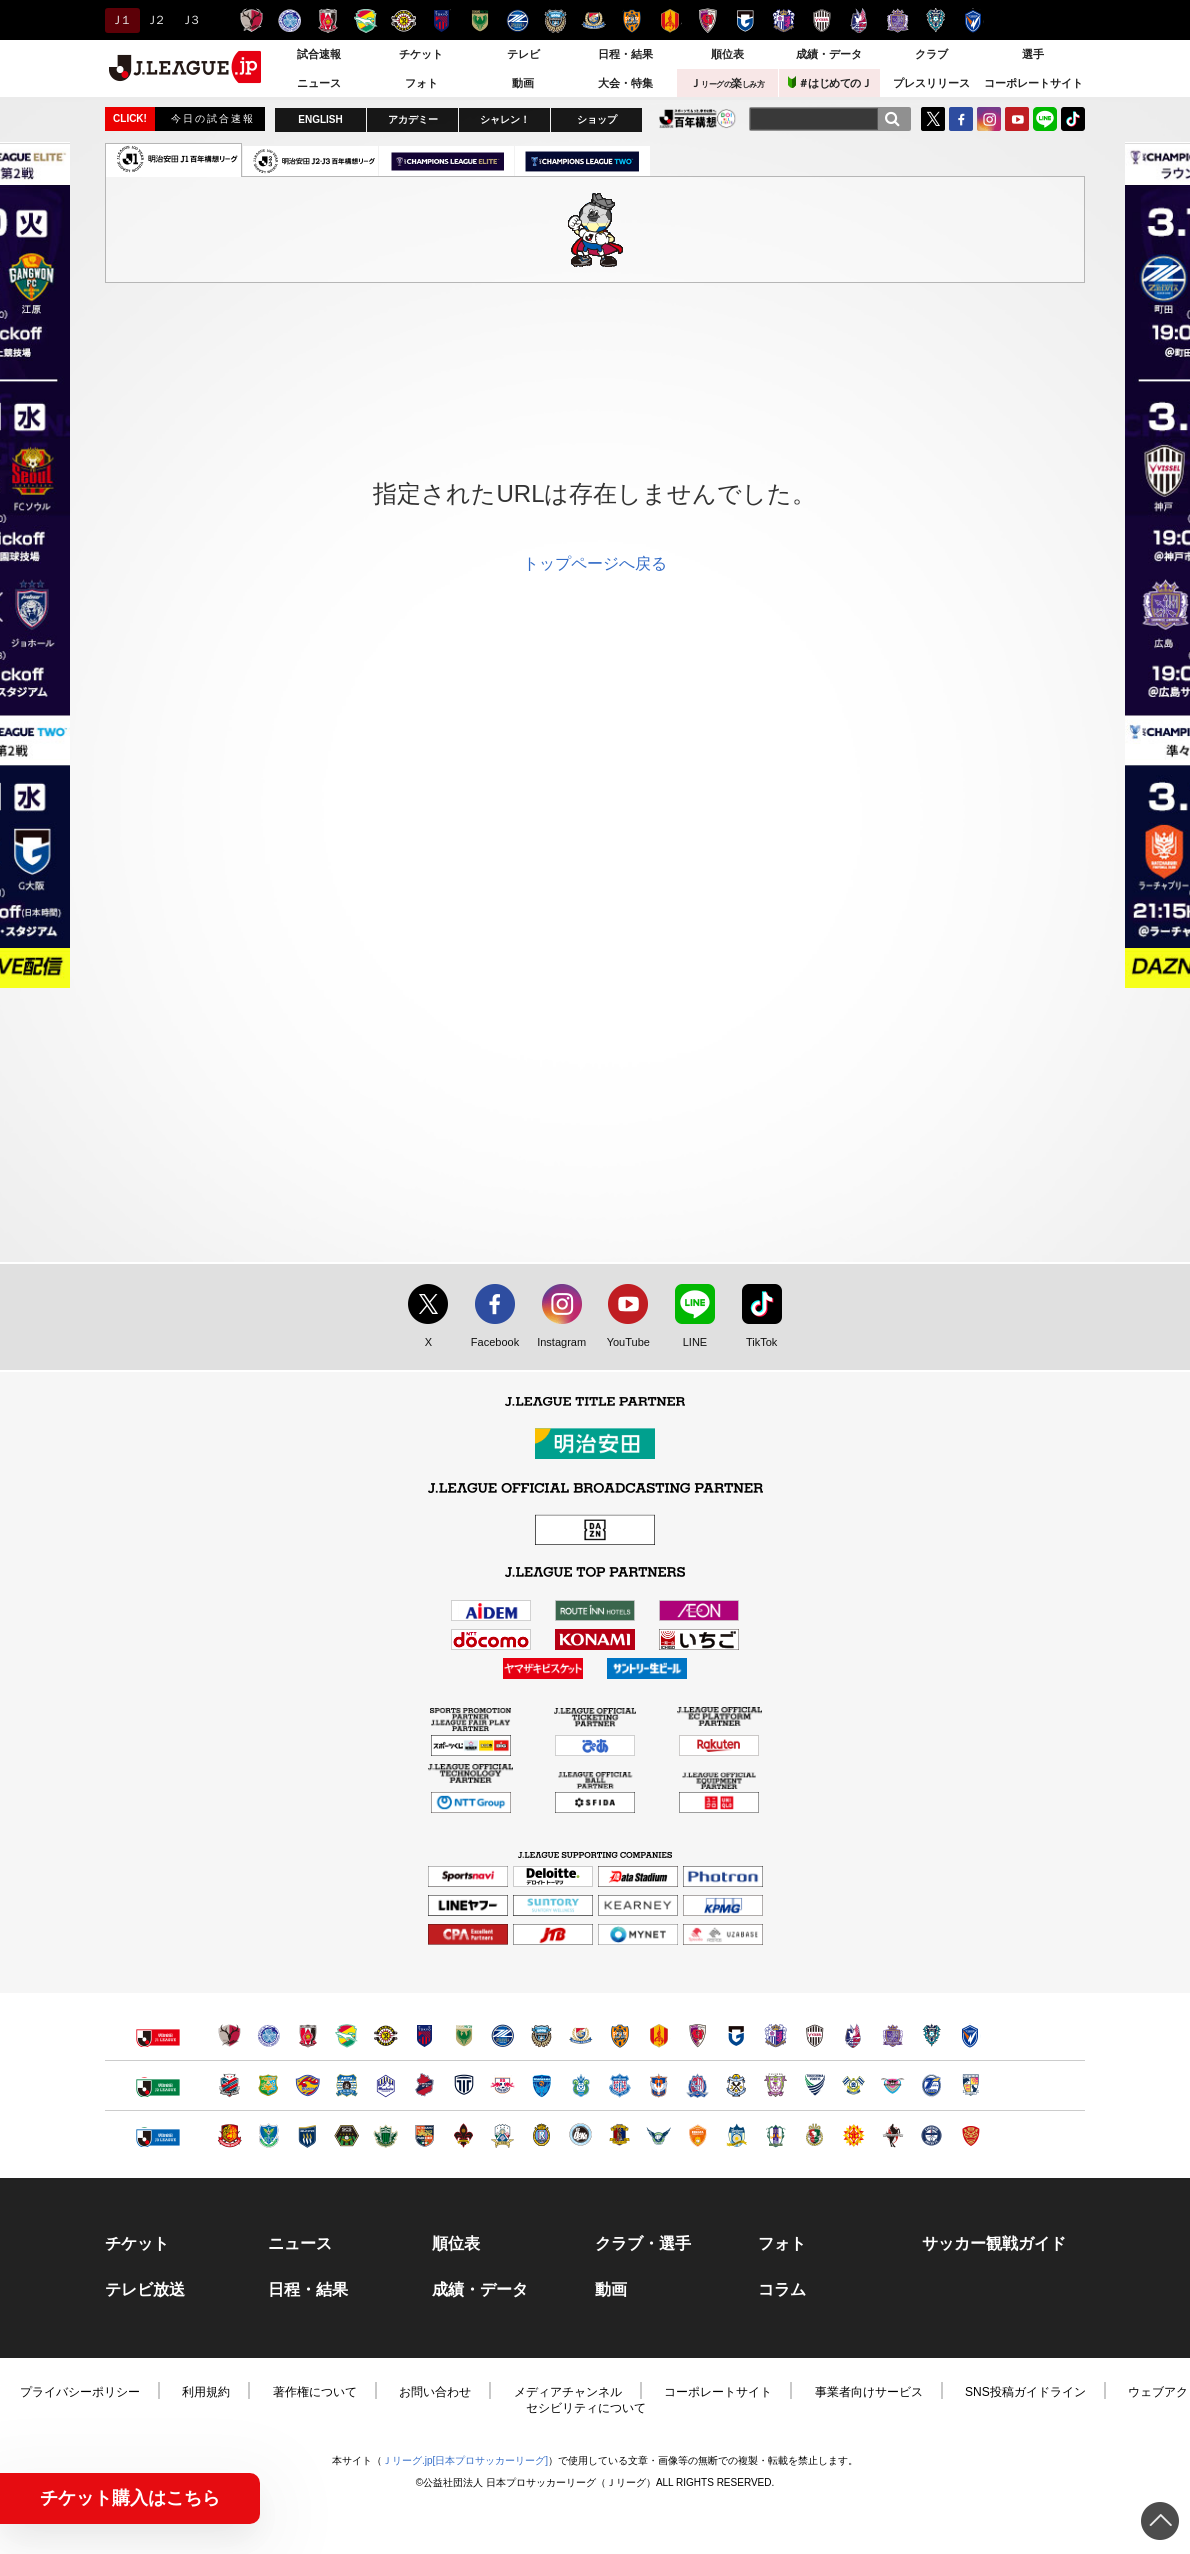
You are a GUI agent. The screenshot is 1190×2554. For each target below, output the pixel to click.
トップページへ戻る (595, 563)
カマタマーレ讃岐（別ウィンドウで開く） (736, 2135)
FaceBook (961, 119)
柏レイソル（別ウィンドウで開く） (385, 2035)
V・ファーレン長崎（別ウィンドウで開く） (970, 2035)
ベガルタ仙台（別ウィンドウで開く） (307, 2085)
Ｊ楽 (727, 83)
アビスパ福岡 (935, 20)
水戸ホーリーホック (289, 20)
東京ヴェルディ (479, 20)
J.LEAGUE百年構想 (697, 118)
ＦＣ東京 (441, 20)
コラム (782, 2290)
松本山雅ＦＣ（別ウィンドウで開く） (385, 2135)
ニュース (319, 83)
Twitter (933, 119)
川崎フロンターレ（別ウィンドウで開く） (541, 2035)
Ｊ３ (189, 20)
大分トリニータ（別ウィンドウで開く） (931, 2085)
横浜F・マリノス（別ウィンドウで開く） (580, 2035)
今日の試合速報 (213, 118)
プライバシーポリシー (80, 2392)
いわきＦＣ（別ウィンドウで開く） (424, 2085)
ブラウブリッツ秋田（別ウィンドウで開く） (346, 2085)
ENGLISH (320, 119)
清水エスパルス (631, 20)
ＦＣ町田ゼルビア (517, 20)
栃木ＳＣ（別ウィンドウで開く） (268, 2135)
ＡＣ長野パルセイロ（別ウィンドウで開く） (424, 2135)
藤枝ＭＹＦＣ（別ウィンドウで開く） (775, 2085)
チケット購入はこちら (130, 2498)
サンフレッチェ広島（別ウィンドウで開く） (892, 2035)
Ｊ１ (119, 20)
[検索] (892, 119)
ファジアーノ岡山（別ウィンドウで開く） (853, 2035)
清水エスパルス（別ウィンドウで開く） (619, 2035)
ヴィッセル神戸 (821, 20)
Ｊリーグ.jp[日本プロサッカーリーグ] (465, 2460)
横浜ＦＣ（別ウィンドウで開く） (541, 2085)
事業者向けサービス (869, 2392)
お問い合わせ (435, 2392)
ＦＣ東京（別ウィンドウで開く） (424, 2035)
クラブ (931, 54)
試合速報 (319, 54)
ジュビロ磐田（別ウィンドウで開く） (736, 2085)
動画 (523, 83)
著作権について (315, 2392)
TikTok (1073, 119)
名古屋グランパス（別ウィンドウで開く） (658, 2035)
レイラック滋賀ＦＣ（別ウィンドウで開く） (541, 2135)
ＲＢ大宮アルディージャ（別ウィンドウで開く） (502, 2085)
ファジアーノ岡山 (859, 20)
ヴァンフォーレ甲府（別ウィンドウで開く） (619, 2085)
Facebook (490, 1343)
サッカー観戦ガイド (994, 2244)
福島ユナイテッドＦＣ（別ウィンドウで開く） (229, 2135)
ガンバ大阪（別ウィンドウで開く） (736, 2035)
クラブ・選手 (643, 2244)
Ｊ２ (154, 20)
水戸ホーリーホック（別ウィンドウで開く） (268, 2035)
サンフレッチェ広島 (897, 20)
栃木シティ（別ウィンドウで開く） (463, 2085)
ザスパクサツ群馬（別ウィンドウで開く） (307, 2135)
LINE (1045, 119)
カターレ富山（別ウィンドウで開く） (697, 2085)
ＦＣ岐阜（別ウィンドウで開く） (502, 2135)
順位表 (727, 54)
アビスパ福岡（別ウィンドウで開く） (931, 2035)
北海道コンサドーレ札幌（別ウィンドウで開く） (229, 2085)
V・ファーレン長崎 (973, 20)
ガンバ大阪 (745, 20)
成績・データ (829, 54)
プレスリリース (931, 83)
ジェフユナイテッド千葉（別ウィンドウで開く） (346, 2035)
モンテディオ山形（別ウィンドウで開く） (385, 2085)
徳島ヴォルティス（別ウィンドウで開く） (814, 2085)
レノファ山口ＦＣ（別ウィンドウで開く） (697, 2135)
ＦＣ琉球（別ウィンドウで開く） (970, 2135)
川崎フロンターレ (555, 20)
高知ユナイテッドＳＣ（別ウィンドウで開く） (814, 2135)
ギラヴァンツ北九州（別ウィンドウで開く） (853, 2135)
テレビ (523, 54)
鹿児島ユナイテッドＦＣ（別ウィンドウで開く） (931, 2135)
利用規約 (206, 2392)
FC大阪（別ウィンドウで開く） (580, 2135)
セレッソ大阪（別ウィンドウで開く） (775, 2035)
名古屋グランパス (669, 20)
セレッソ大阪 (783, 20)
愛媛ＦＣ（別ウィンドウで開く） (775, 2135)
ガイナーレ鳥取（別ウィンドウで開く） (658, 2135)
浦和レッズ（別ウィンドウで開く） (307, 2035)
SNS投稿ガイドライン (1025, 2392)
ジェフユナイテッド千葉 (365, 20)
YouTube (1017, 119)
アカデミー (413, 119)
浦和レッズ (327, 20)
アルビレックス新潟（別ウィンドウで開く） (658, 2085)
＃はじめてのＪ (830, 82)
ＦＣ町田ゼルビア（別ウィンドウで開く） (502, 2035)
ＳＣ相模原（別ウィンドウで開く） (346, 2135)
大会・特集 (625, 83)
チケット (421, 54)
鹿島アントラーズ (251, 20)
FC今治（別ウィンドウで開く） (853, 2085)
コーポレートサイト (1033, 83)
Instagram (989, 119)
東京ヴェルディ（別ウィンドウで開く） (463, 2035)
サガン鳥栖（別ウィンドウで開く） (892, 2085)
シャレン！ (505, 119)
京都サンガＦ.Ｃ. (707, 20)
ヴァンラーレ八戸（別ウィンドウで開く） (268, 2085)
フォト (421, 83)
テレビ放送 (145, 2290)
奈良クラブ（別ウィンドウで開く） (619, 2135)
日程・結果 (625, 54)
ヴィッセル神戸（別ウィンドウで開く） (814, 2035)
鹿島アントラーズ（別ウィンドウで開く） (229, 2035)
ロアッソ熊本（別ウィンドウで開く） (892, 2135)
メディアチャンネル (568, 2392)
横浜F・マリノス (593, 20)
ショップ (597, 119)
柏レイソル (403, 20)
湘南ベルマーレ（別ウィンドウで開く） (580, 2085)
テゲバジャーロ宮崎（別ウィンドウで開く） (970, 2085)
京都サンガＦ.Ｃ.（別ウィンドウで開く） (697, 2035)
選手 (1033, 54)
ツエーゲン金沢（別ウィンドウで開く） (463, 2135)
